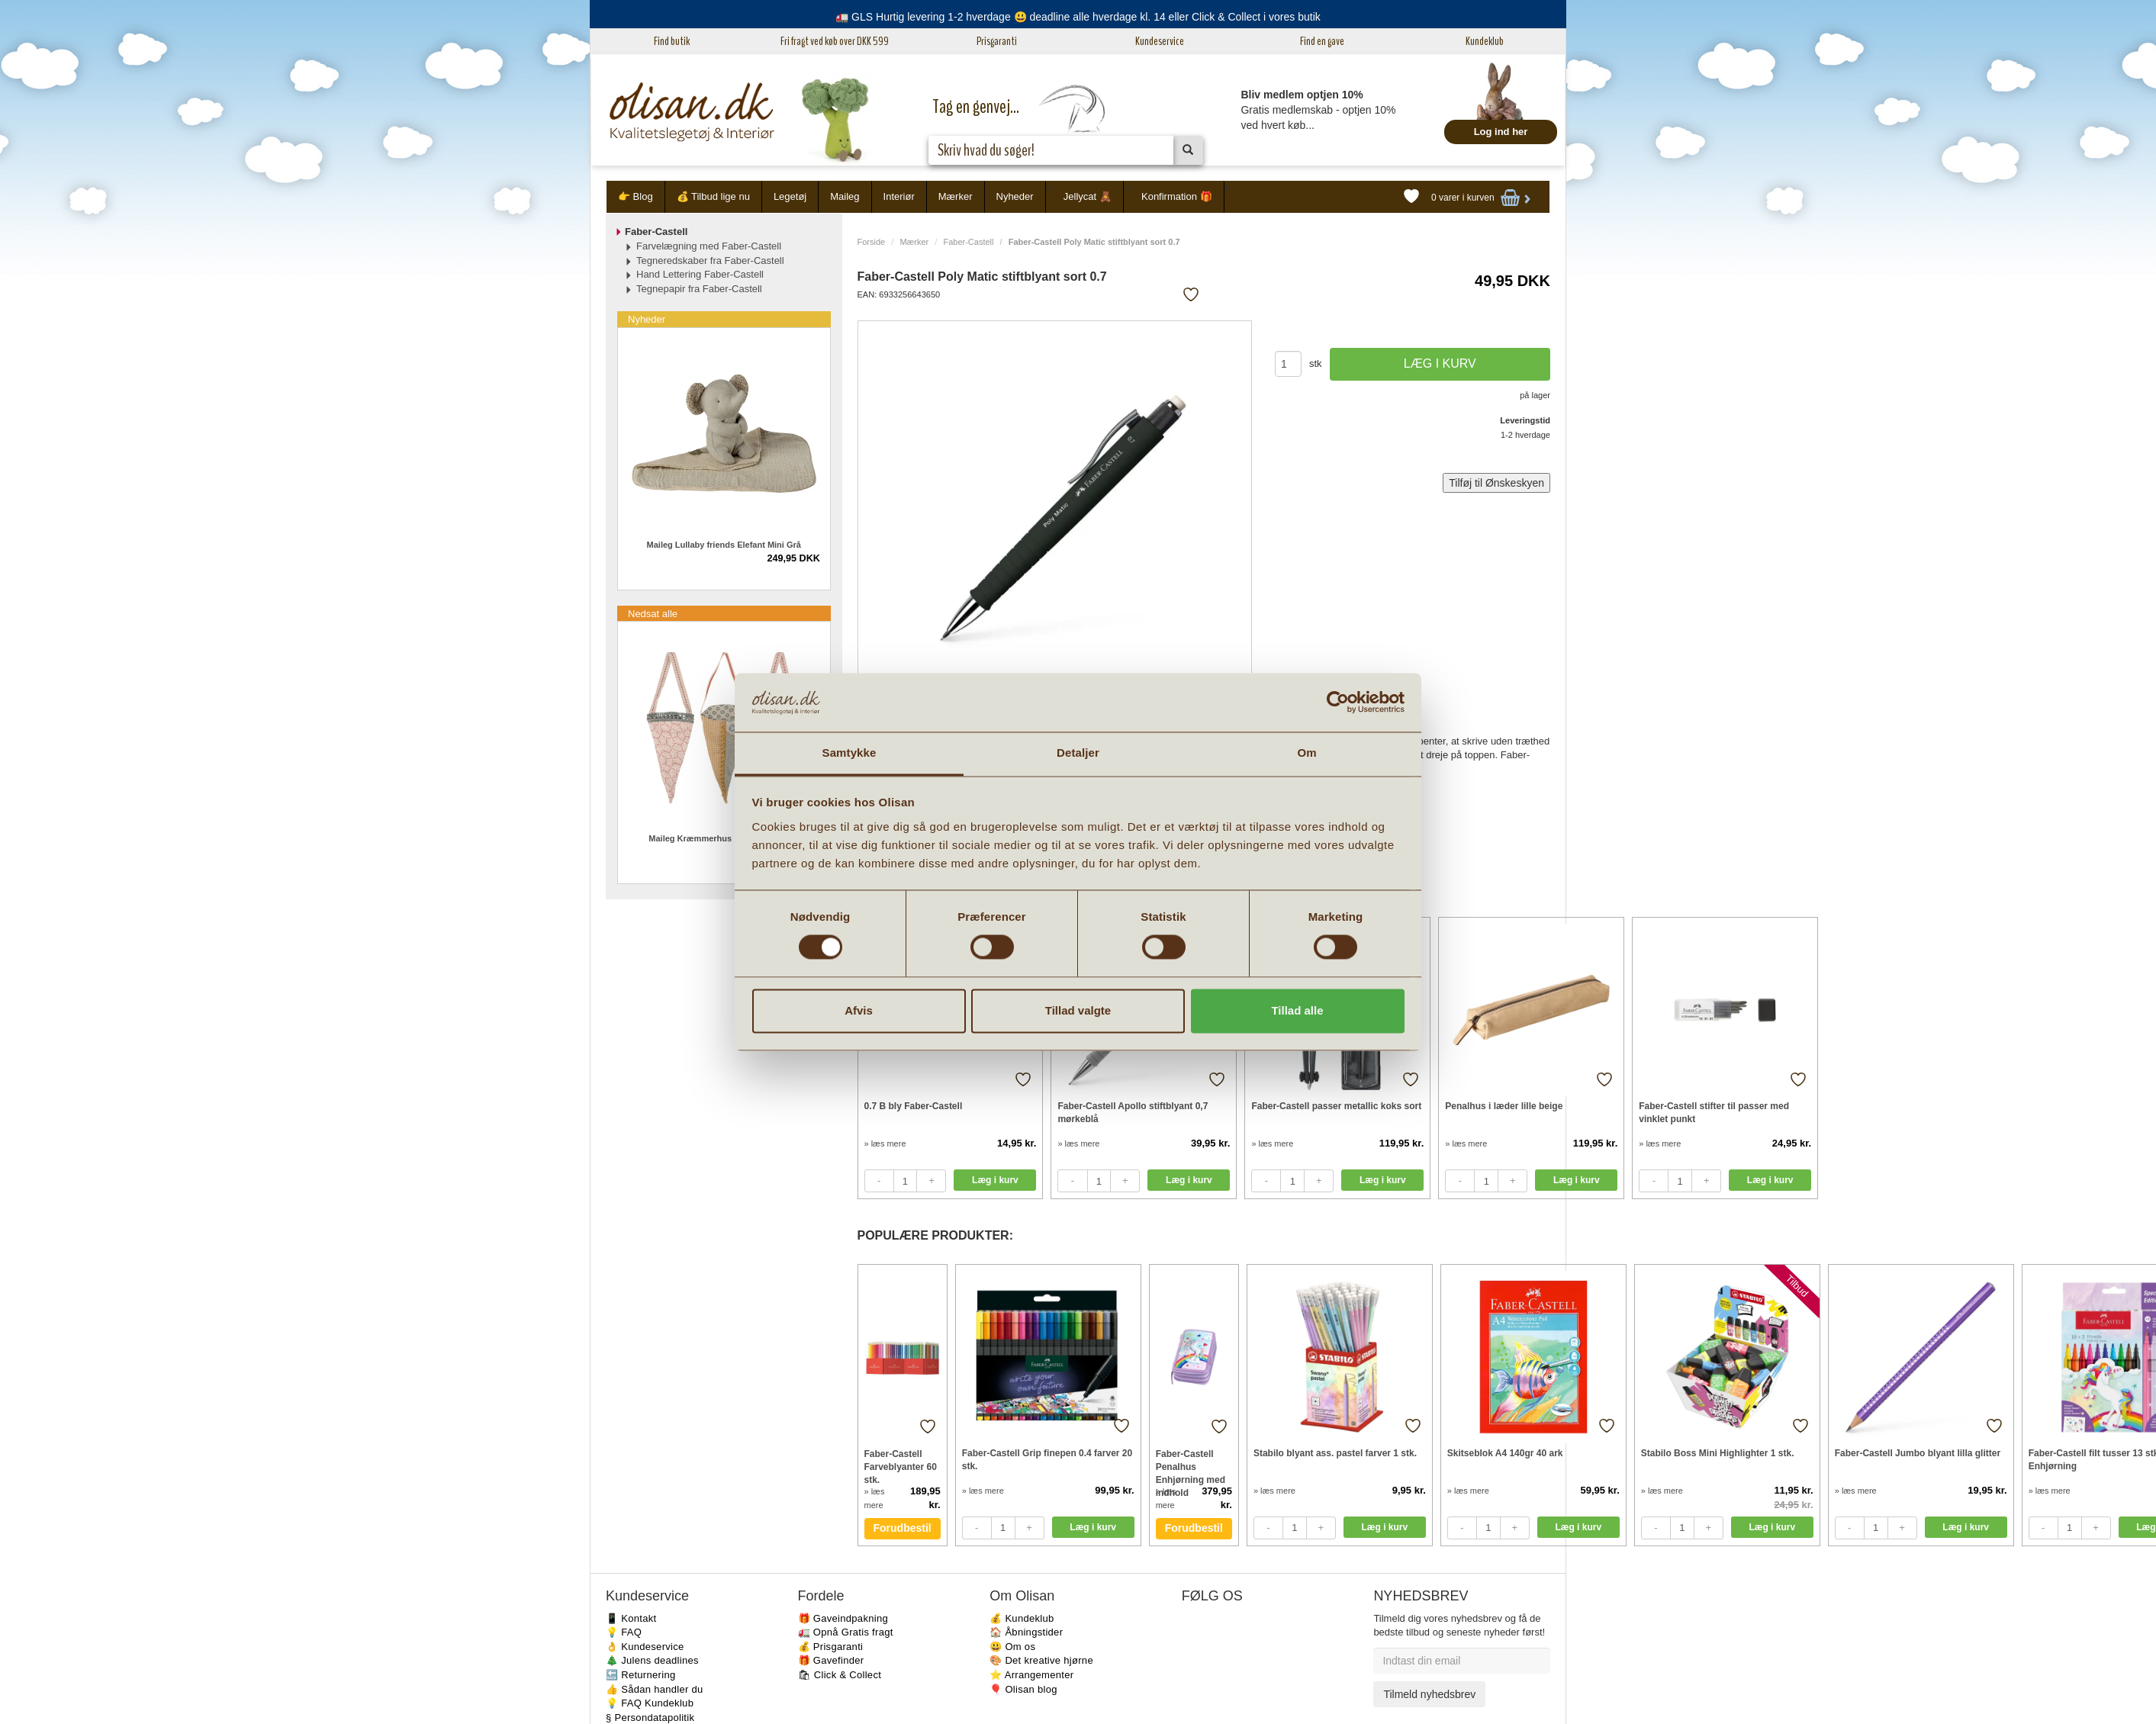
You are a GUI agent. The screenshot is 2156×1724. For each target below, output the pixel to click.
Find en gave (1322, 41)
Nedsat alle (652, 613)
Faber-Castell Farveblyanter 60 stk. (900, 1466)
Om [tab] (1306, 752)
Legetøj (790, 196)
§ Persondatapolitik (650, 1717)
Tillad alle (1297, 1010)
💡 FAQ (624, 1632)
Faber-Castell (968, 241)
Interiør (899, 196)
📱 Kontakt (631, 1618)
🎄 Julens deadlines (652, 1660)
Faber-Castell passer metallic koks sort (1336, 1106)
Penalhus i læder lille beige (1503, 1106)
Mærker (955, 196)
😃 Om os (1012, 1646)
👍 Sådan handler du (654, 1689)
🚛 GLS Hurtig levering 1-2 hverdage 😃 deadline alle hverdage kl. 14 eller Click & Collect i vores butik (1078, 17)
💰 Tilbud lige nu (713, 196)
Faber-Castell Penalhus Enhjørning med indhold (1190, 1466)
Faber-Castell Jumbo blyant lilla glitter (1917, 1453)
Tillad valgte (1078, 1010)
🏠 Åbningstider (1026, 1632)
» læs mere (885, 1143)
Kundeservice (1159, 41)
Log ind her (1501, 131)
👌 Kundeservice (645, 1646)
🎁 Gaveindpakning (843, 1618)
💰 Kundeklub (1022, 1618)
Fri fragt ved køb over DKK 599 (834, 41)
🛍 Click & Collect (840, 1675)
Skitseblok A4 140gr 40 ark (1505, 1453)
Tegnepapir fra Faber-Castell (699, 288)
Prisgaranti (997, 41)
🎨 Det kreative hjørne (1041, 1660)
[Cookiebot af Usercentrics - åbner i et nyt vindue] (1338, 702)
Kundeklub (1485, 41)
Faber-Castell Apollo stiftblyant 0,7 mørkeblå (1132, 1112)
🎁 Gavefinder (831, 1660)
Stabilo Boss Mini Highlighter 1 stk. (1717, 1453)
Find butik (672, 41)
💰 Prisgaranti (831, 1646)
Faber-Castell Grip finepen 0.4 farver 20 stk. (1047, 1460)
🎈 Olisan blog (1023, 1689)
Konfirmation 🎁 (1176, 196)
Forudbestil (903, 1528)
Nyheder (1015, 196)
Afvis (859, 1010)
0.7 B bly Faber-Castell (913, 1106)
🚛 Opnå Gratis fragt (845, 1632)
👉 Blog (635, 196)
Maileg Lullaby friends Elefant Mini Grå (724, 544)
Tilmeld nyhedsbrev (1429, 1694)
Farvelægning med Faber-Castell (708, 246)
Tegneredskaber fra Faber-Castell (710, 260)
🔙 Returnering (640, 1675)
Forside (872, 241)
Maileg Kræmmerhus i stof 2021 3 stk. (723, 838)
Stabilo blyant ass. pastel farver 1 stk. (1335, 1453)
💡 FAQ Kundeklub (649, 1703)
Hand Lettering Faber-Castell (700, 274)
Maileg (844, 196)
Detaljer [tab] (1078, 752)
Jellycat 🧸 (1088, 196)
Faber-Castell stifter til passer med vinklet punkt (1714, 1112)
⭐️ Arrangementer (1031, 1675)
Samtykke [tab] (849, 752)
